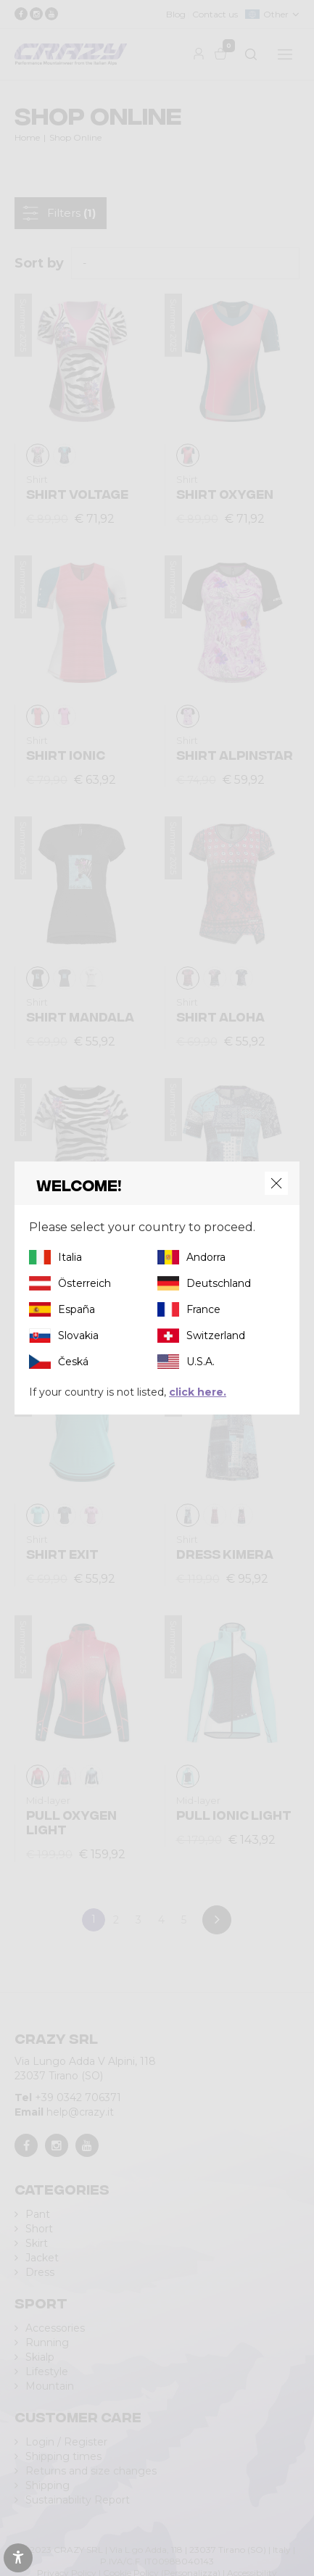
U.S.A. (200, 1361)
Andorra (206, 1257)
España (76, 1309)
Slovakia (78, 1335)
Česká (73, 1361)
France (203, 1309)
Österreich (84, 1283)
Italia (70, 1257)
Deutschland (218, 1283)
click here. (197, 1392)
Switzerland (215, 1335)
